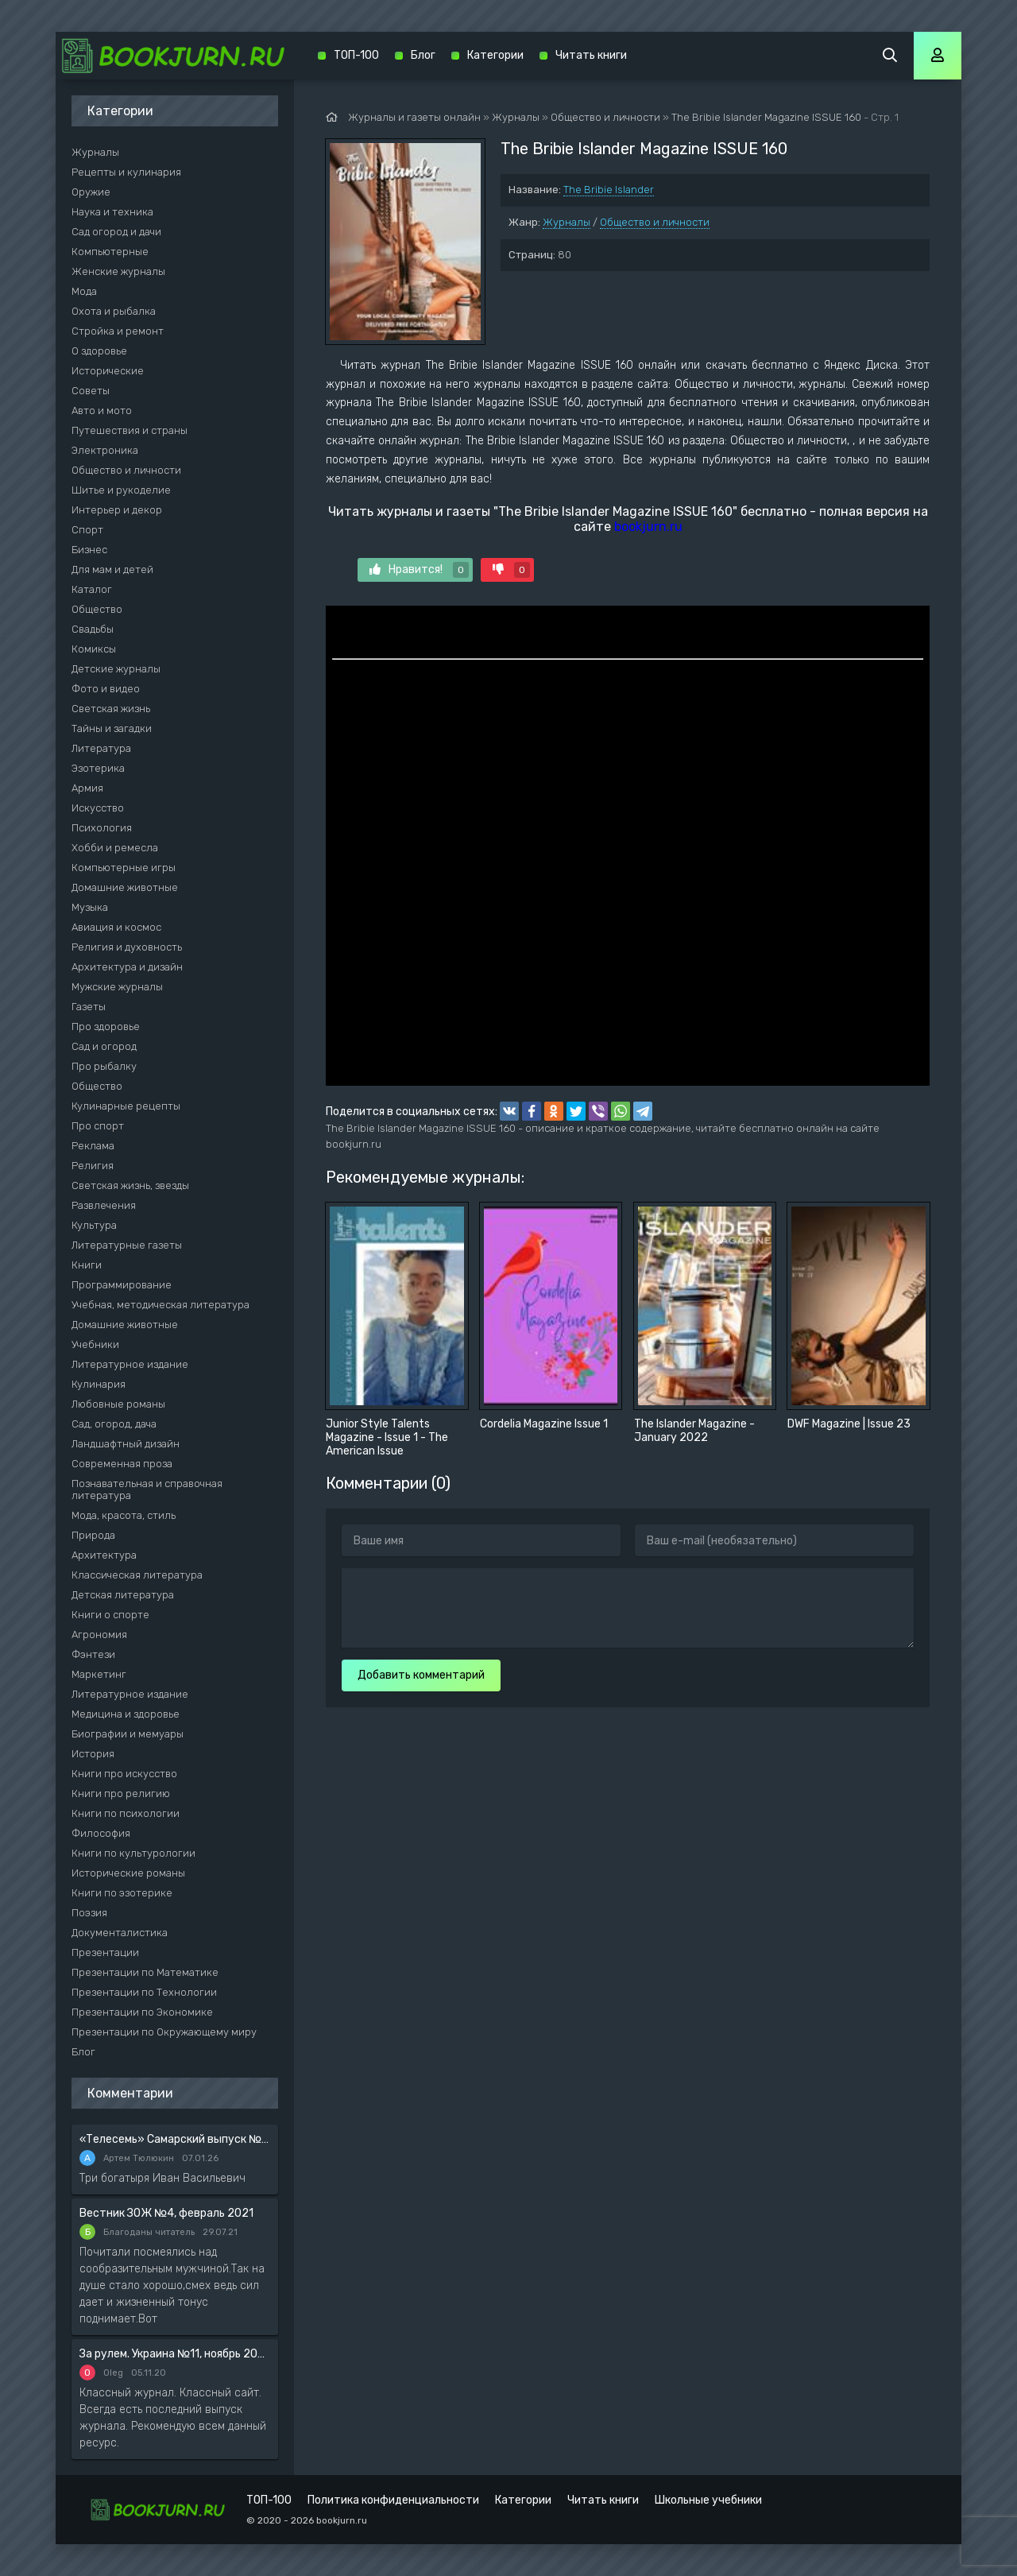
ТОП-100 (356, 55)
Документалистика (120, 1933)
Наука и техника (112, 212)
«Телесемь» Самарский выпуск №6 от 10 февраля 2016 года (174, 2139)
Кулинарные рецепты (126, 1106)
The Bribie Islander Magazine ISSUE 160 (766, 117)
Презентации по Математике (145, 1972)
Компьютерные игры (124, 868)
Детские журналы (116, 669)
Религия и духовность (127, 947)
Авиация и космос (116, 927)
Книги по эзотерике (122, 1893)
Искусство (98, 808)
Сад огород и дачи (116, 232)
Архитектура (104, 1555)
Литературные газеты (127, 1245)
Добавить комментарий (421, 1675)
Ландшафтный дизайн (126, 1444)
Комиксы (94, 649)
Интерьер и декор (117, 510)
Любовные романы (118, 1404)
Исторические (108, 371)
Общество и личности (655, 222)
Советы (91, 391)
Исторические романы (128, 1873)
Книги (87, 1265)
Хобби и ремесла (115, 848)
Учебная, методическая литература (160, 1305)
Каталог (92, 589)
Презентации (105, 1952)
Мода (84, 291)
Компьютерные (110, 252)
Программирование (122, 1285)
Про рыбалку (104, 1066)
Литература (101, 748)
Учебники (95, 1344)
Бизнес (89, 550)
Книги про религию (121, 1793)
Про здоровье (106, 1026)
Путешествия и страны (130, 430)
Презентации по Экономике (142, 2012)
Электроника (105, 450)
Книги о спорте (110, 1615)
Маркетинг (99, 1674)
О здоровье (99, 351)
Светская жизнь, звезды (130, 1185)
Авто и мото (102, 410)
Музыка (90, 907)
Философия (101, 1833)
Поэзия (89, 1913)
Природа (93, 1535)
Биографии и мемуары (128, 1734)
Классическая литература (137, 1575)
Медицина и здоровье (126, 1714)
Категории (495, 55)
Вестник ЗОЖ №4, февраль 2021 (166, 2213)
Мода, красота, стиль (124, 1515)
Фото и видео (106, 689)
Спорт (87, 530)
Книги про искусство (124, 1774)
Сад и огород (104, 1046)
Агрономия (99, 1635)
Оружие (91, 192)
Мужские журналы (117, 987)
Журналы (566, 222)
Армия (87, 788)
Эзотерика (98, 768)
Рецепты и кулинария (126, 172)
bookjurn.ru (648, 526)
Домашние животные (125, 887)
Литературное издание (130, 1364)
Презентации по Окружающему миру (164, 2032)
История (93, 1754)
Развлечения (104, 1205)
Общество (97, 609)
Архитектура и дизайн (127, 967)
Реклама (93, 1146)
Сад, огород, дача (114, 1424)
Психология (102, 828)
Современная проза (122, 1464)
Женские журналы (118, 271)
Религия (93, 1166)
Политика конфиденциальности (393, 2500)
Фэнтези (93, 1654)
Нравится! (419, 570)
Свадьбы (93, 629)
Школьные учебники (708, 2500)
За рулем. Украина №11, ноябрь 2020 (174, 2354)
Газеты (89, 1007)
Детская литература (123, 1595)
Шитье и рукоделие (121, 490)
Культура (94, 1225)
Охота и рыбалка (114, 311)
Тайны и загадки (112, 728)
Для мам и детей (112, 569)
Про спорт (98, 1126)
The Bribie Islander (608, 190)
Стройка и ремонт (118, 331)
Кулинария (99, 1384)
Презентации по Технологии (144, 1992)
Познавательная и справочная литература (147, 1489)
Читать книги (591, 55)
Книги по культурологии (133, 1853)
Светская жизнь (111, 709)
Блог (83, 2052)
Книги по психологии (126, 1813)
